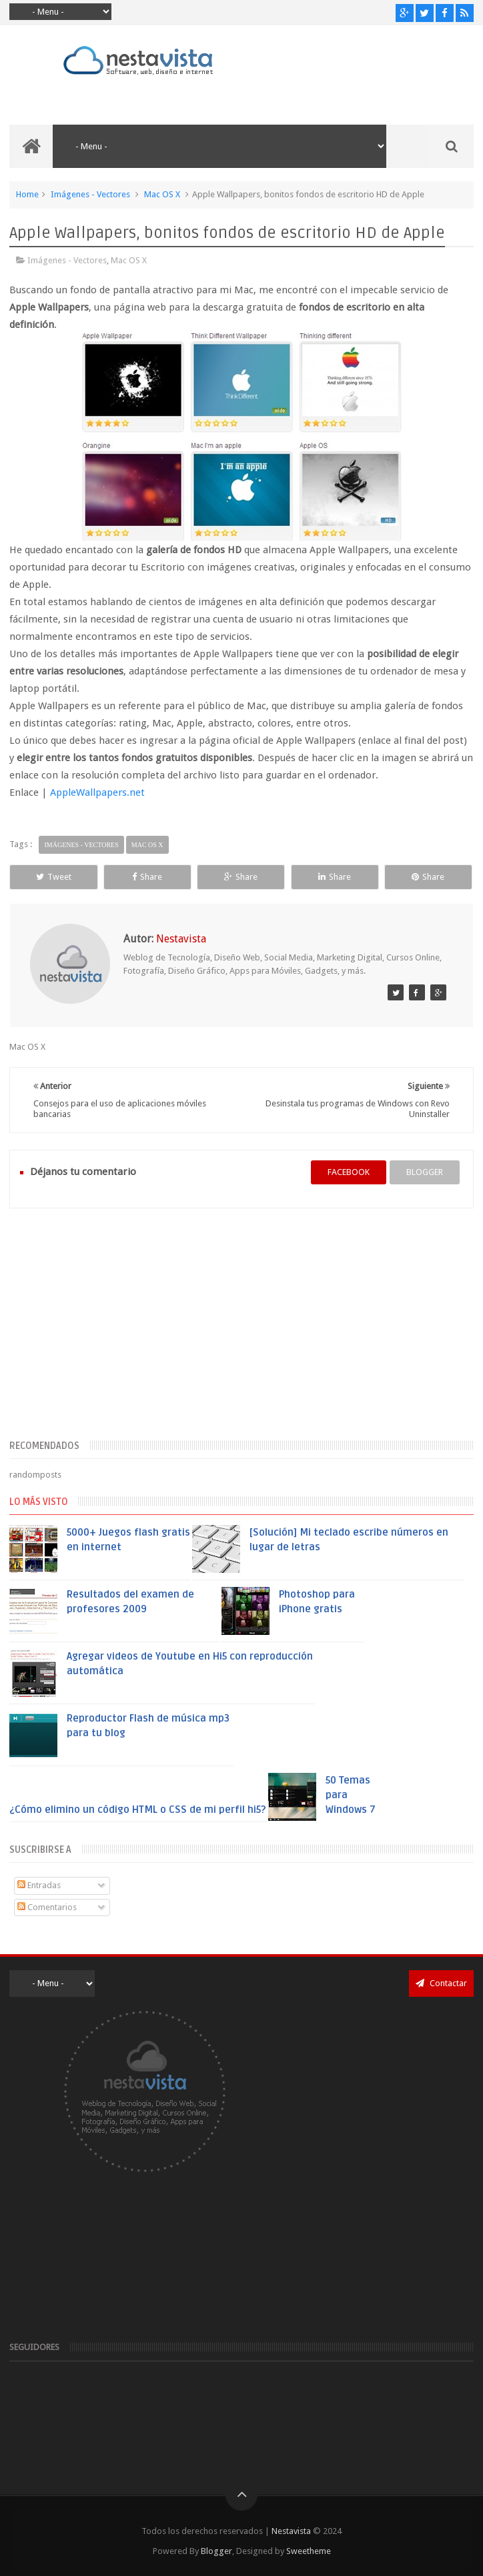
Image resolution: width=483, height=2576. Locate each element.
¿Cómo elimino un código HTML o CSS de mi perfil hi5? (137, 1810)
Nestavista (291, 2531)
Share (147, 877)
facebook (349, 1172)
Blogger (216, 2551)
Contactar (441, 1983)
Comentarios (47, 1907)
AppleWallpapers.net (97, 792)
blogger (424, 1172)
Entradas (39, 1885)
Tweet (53, 877)
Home (27, 194)
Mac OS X (162, 194)
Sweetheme (308, 2551)
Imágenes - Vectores (90, 194)
